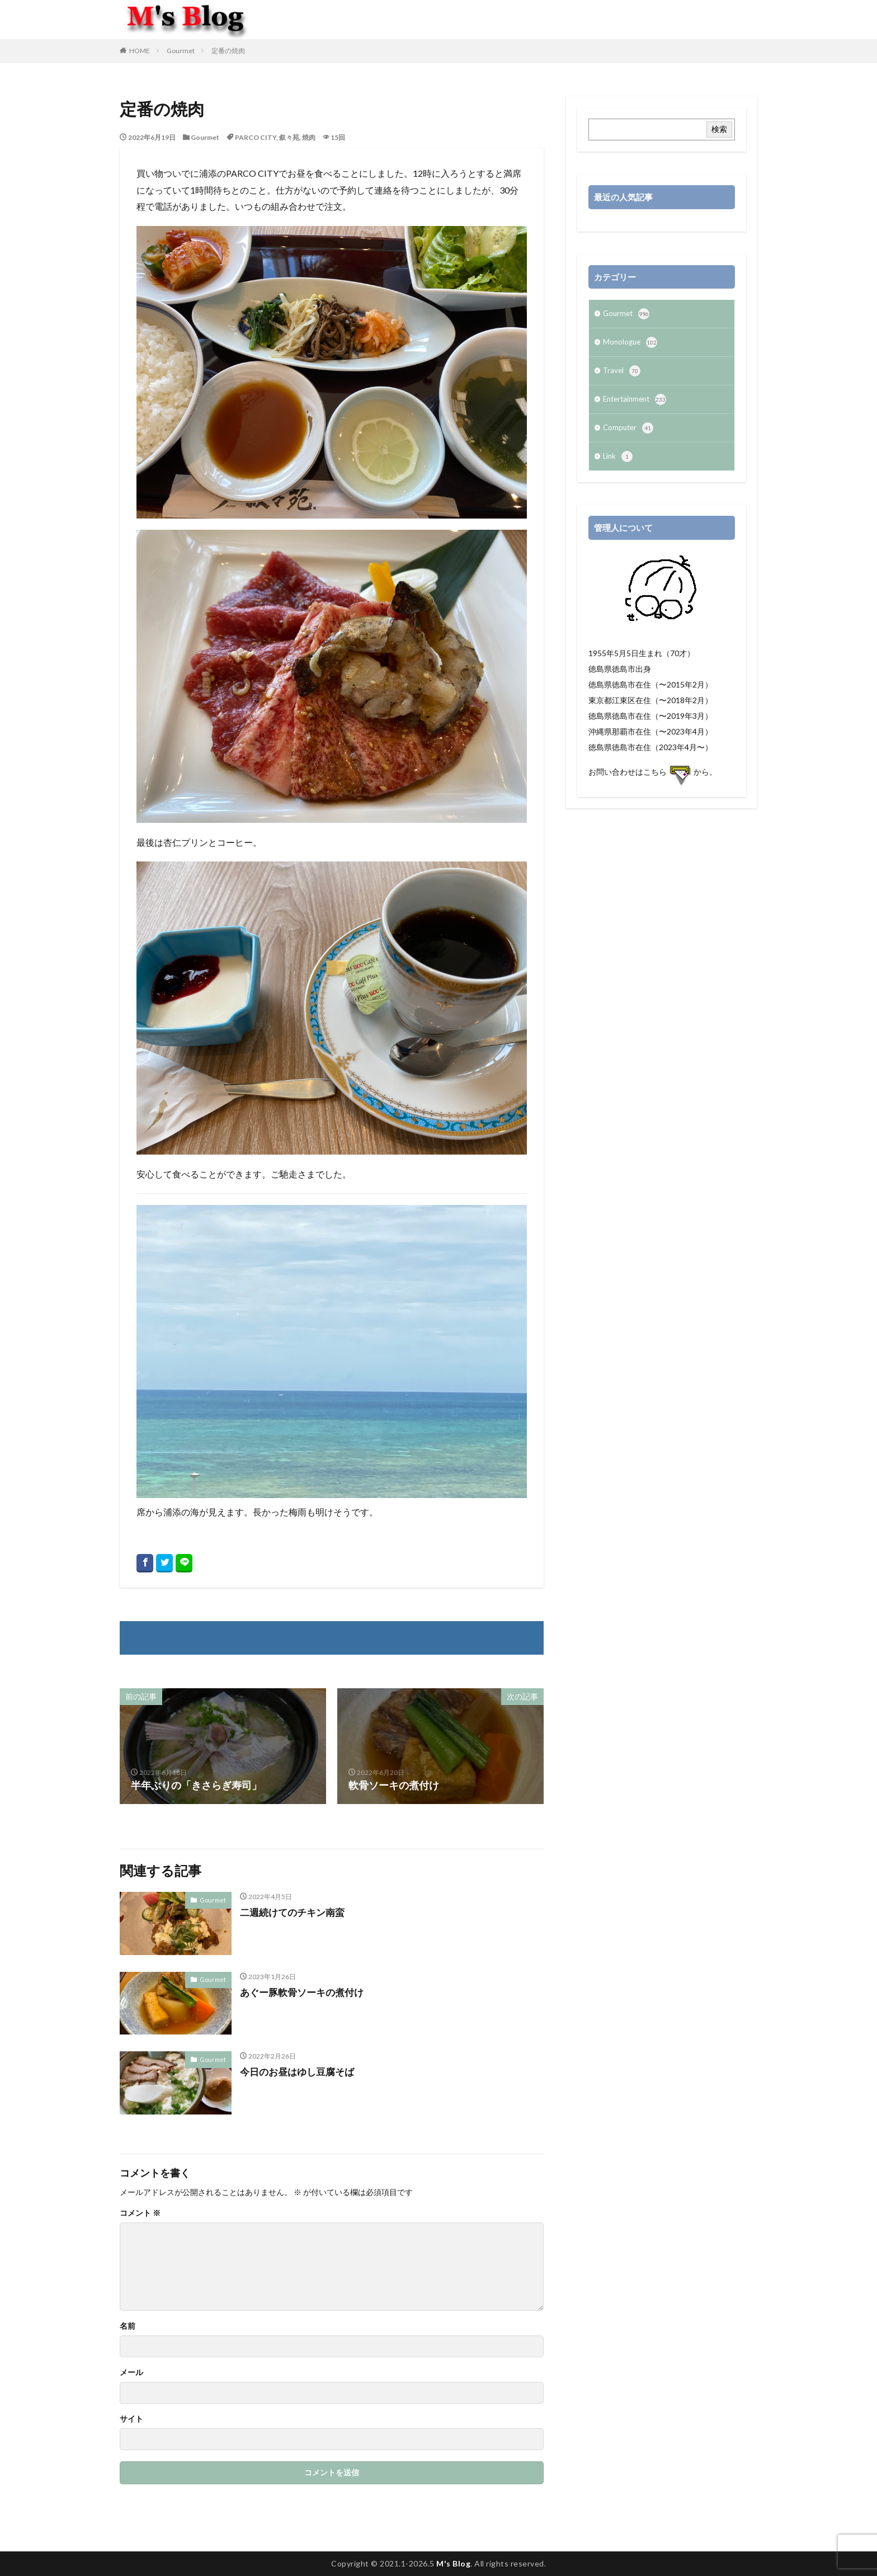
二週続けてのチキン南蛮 (295, 1912)
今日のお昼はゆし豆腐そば (300, 2071)
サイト (131, 2419)
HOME (139, 50)
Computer (629, 433)
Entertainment (637, 403)
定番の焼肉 (228, 50)
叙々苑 (289, 137)
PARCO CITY (255, 137)
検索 (719, 129)
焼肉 (308, 137)
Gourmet (181, 50)
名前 (127, 2326)
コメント (140, 2213)
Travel (622, 374)
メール (131, 2372)
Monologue (631, 344)
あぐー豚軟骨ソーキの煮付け (305, 1992)
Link (618, 463)
